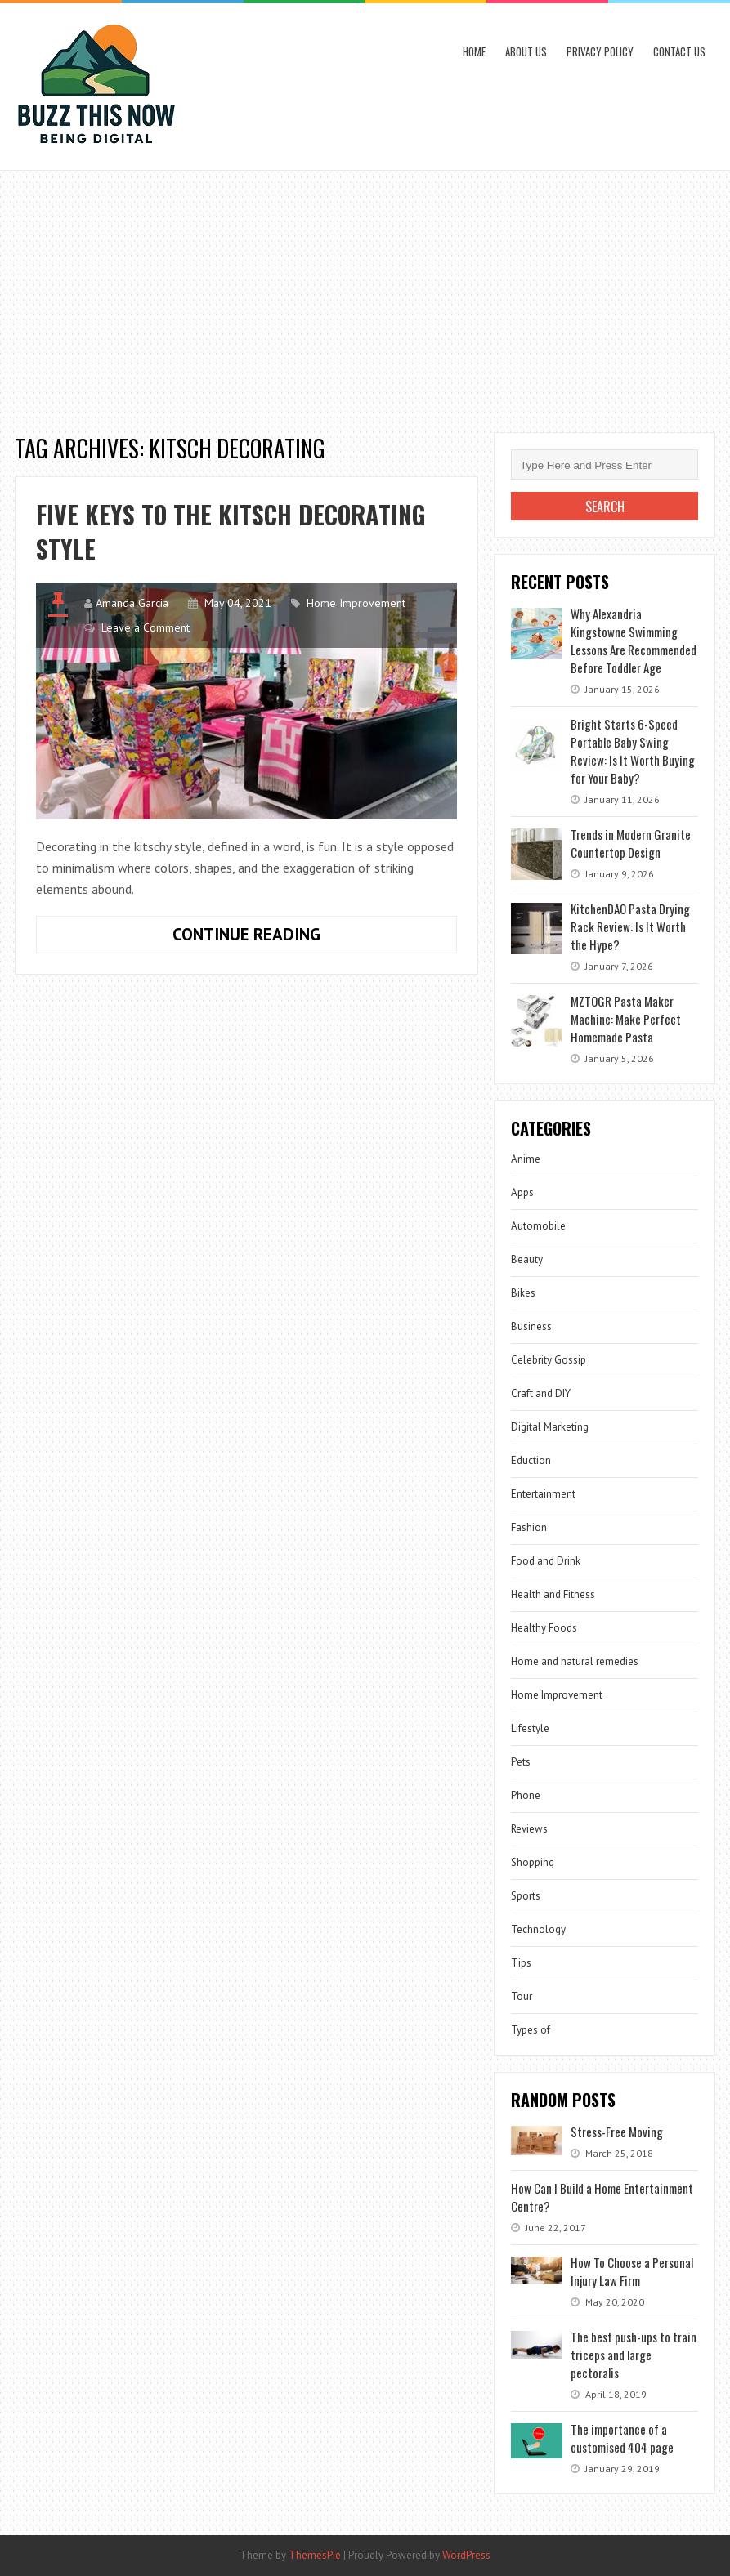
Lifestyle (530, 1728)
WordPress (466, 2555)
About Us (526, 51)
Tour (521, 1996)
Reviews (529, 1829)
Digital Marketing (550, 1427)
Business (531, 1326)
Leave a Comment (145, 627)
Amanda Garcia (132, 603)
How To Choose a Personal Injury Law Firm (632, 2271)
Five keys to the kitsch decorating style (231, 531)
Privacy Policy (600, 51)
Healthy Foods (544, 1628)
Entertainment (543, 1494)
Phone (525, 1795)
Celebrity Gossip (548, 1360)
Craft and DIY (541, 1393)
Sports (525, 1896)
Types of (530, 2030)
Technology (538, 1929)
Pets (521, 1762)
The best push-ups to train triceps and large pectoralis (633, 2355)
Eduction (531, 1460)
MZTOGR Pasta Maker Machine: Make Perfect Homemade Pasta (626, 1019)
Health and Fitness (553, 1594)
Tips (521, 1963)
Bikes (523, 1293)
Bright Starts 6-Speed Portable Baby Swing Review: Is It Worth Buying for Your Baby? (633, 751)
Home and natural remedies (574, 1661)
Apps (522, 1192)
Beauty (527, 1259)
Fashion (529, 1527)
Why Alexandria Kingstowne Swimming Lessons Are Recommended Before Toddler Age (633, 640)
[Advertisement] (365, 293)
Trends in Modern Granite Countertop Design (631, 843)
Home (474, 51)
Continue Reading (293, 937)
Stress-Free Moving (617, 2132)
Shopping (532, 1862)
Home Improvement (356, 603)
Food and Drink (545, 1561)
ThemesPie (315, 2555)
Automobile (538, 1226)
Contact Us (679, 51)
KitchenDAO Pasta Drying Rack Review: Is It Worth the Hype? (630, 926)
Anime (525, 1159)
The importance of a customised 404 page (622, 2438)
